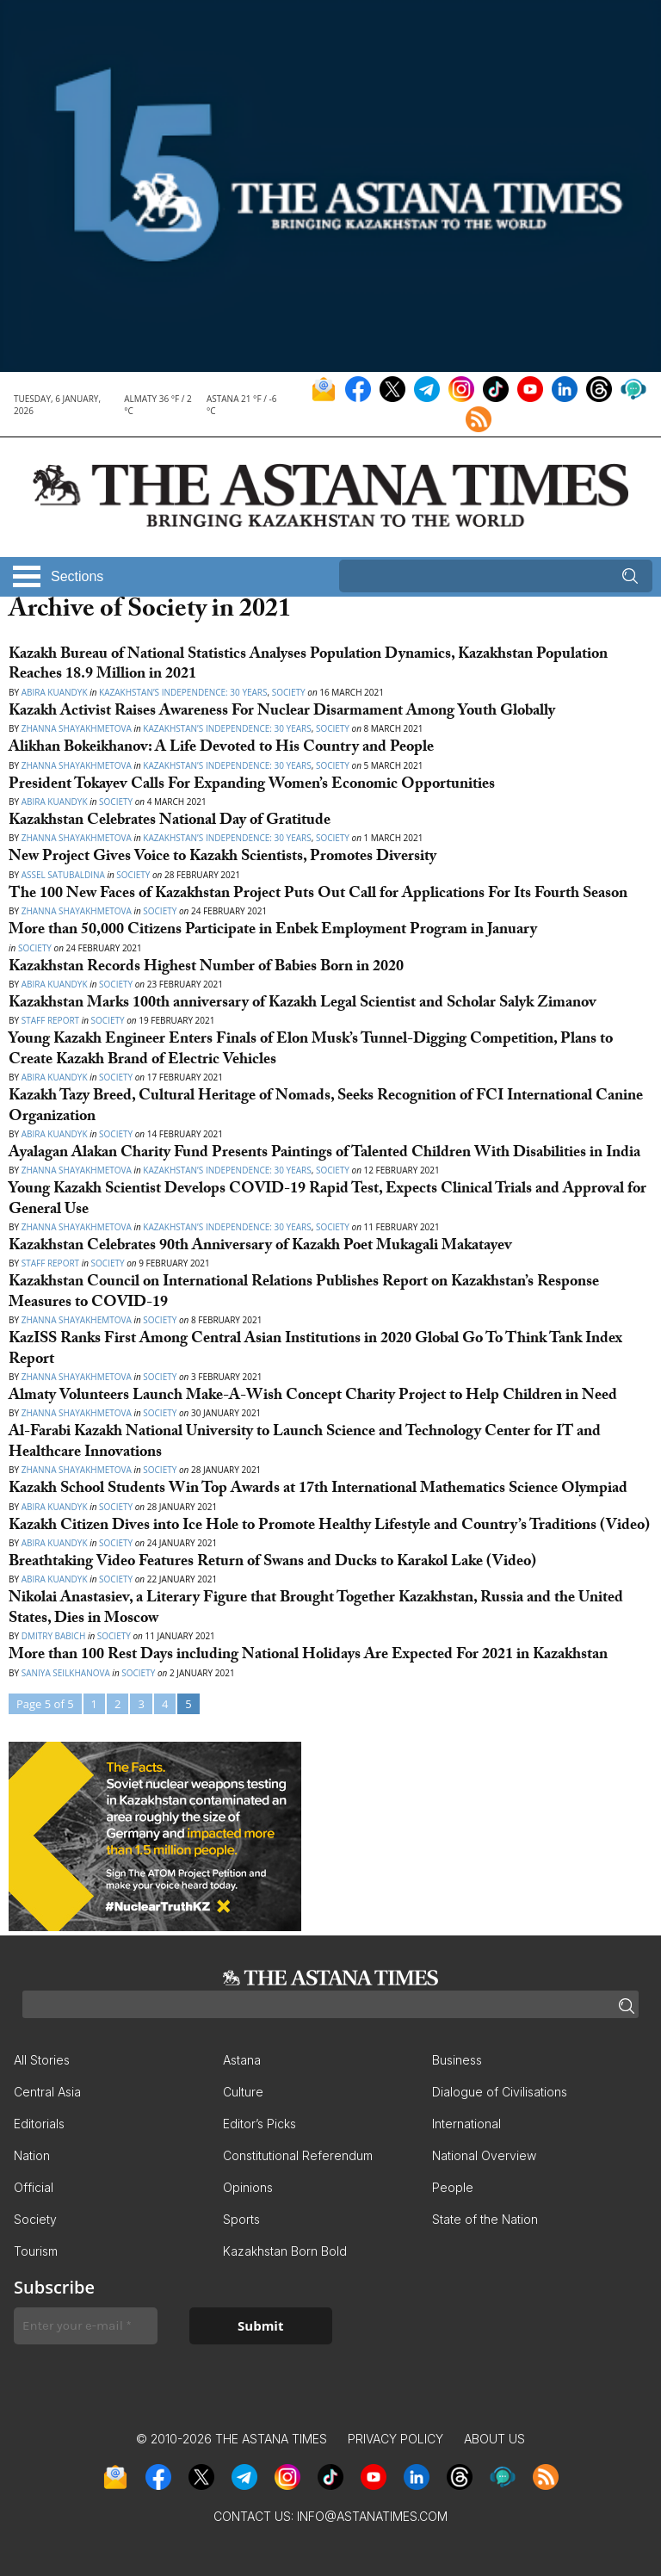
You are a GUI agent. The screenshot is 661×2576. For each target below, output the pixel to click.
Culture (243, 2091)
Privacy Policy (395, 2438)
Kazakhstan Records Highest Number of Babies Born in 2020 (206, 968)
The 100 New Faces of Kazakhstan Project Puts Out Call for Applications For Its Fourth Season (318, 895)
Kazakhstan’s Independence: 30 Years (183, 692)
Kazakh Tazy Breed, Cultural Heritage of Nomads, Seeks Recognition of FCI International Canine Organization (326, 1107)
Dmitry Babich (55, 1636)
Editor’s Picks (259, 2123)
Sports (241, 2219)
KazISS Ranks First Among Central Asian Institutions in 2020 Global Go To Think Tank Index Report (315, 1350)
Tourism (36, 2251)
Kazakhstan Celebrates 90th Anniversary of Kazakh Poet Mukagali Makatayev (260, 1247)
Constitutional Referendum (298, 2155)
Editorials (39, 2123)
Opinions (248, 2187)
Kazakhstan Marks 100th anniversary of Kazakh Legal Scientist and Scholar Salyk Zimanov (304, 1004)
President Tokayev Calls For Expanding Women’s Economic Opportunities (253, 785)
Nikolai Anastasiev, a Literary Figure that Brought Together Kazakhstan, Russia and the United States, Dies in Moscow (316, 1609)
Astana (242, 2060)
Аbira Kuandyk (55, 1077)
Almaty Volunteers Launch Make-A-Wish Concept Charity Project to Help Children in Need (313, 1397)
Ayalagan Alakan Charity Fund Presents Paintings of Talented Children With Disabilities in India (324, 1154)
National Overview (484, 2155)
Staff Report (50, 1020)
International (466, 2123)
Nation (32, 2155)
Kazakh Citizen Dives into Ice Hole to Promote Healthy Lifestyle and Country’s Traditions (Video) (329, 1527)
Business (457, 2060)
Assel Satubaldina (63, 875)
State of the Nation (485, 2219)
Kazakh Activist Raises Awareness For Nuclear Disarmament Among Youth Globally (282, 712)
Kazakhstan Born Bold (285, 2251)
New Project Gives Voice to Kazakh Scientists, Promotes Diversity (222, 858)
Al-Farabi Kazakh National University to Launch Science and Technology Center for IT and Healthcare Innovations (305, 1443)
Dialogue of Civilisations (499, 2091)
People (452, 2187)
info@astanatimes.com (372, 2516)
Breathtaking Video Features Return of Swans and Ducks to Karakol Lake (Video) (274, 1563)
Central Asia (47, 2091)
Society (289, 692)
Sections (77, 576)
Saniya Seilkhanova (67, 1673)
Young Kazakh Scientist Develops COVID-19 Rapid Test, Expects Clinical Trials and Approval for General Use (327, 1200)
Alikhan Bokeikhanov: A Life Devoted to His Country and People (221, 748)
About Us (494, 2438)
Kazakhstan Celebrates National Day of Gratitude (169, 821)
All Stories (42, 2060)
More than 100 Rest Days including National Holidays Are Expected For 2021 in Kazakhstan (308, 1656)
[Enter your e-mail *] (86, 2325)
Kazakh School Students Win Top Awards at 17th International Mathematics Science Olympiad (320, 1490)
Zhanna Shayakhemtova (78, 1320)
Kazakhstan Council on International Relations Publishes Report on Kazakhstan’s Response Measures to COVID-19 (304, 1293)
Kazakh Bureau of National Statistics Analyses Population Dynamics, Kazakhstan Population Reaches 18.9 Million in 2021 (308, 665)
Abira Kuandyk (55, 692)
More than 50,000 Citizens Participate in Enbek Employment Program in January (273, 931)
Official (33, 2187)
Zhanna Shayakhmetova (78, 728)
